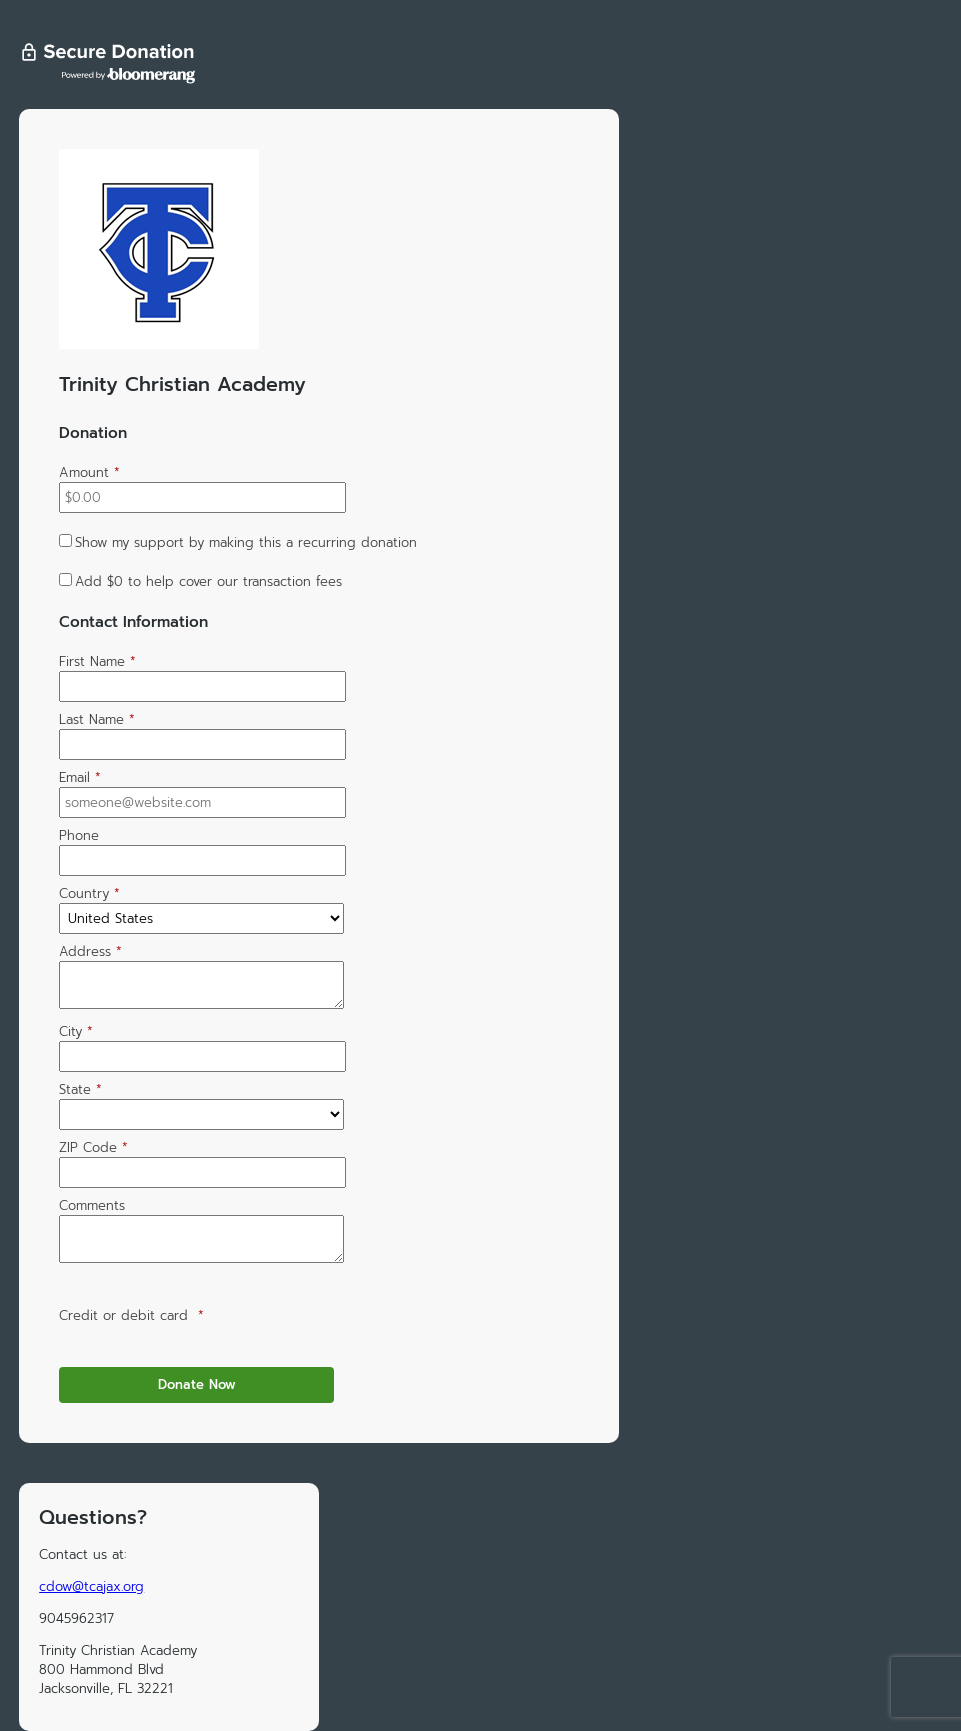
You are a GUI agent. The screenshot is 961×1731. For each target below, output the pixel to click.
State (80, 1089)
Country (89, 893)
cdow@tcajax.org (91, 1586)
